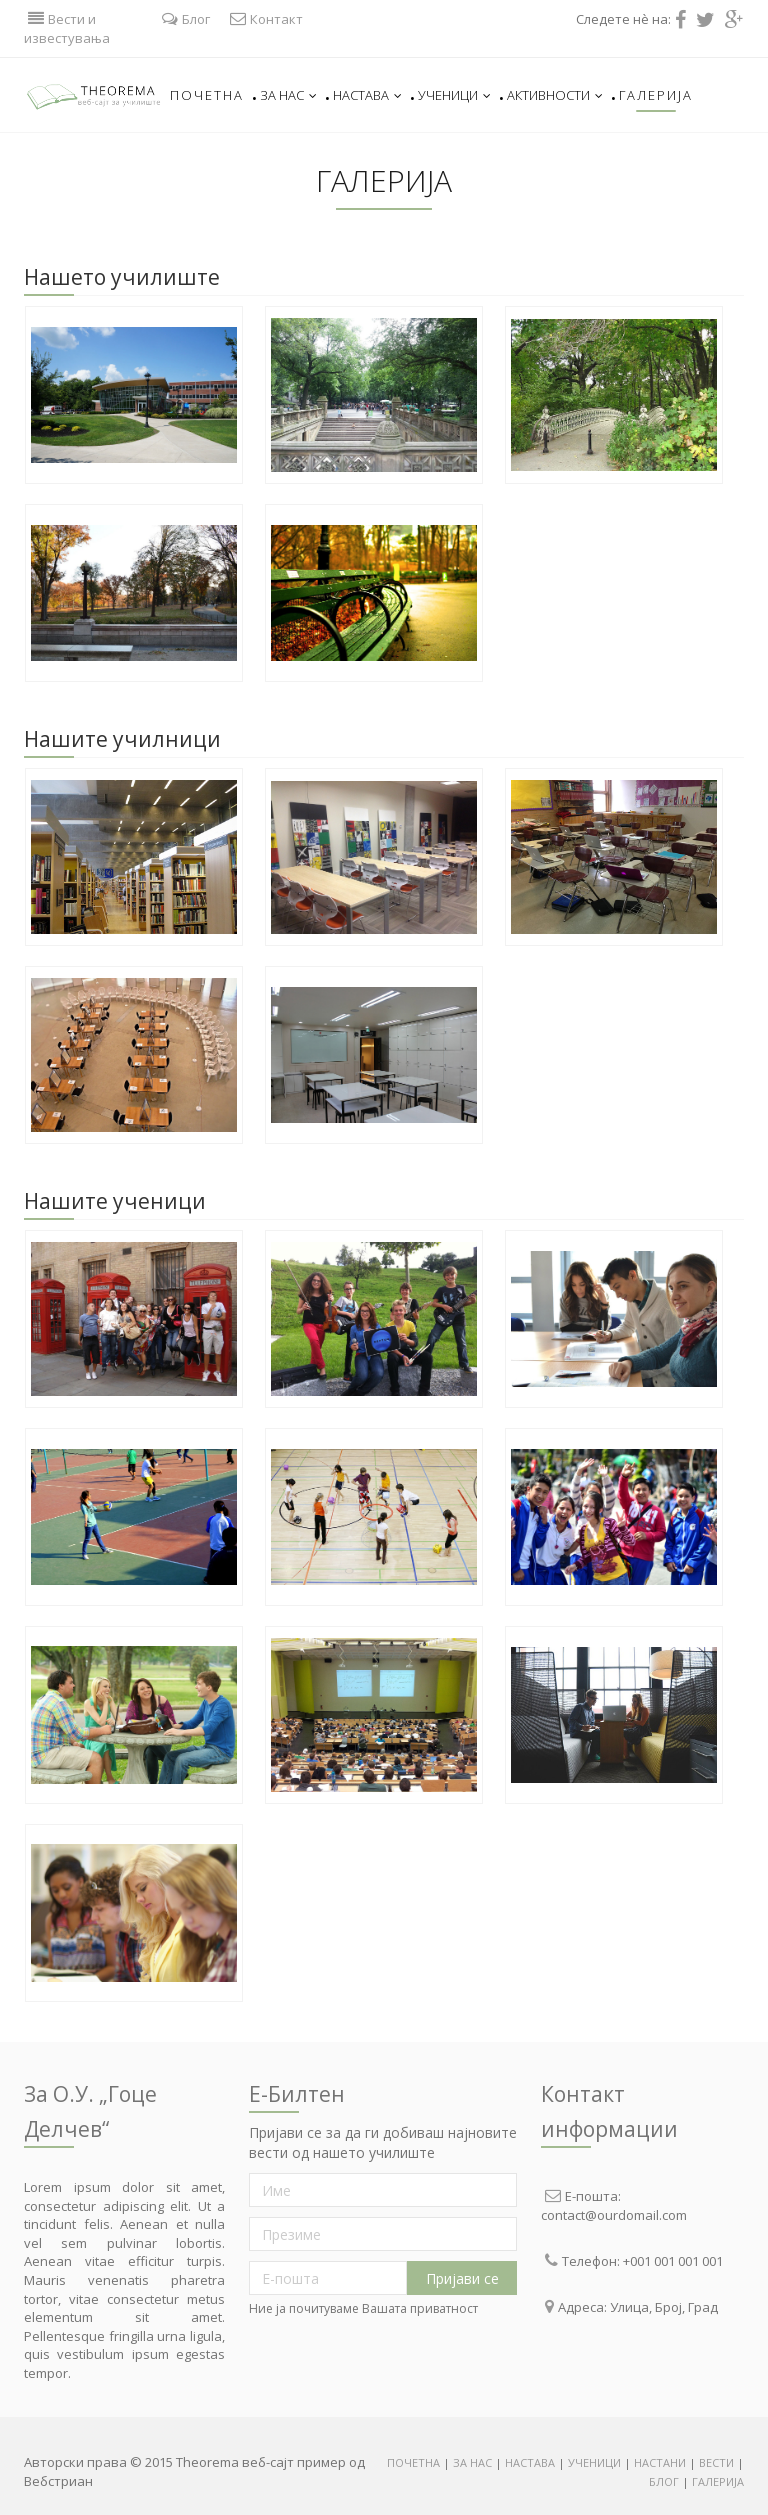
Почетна (207, 95)
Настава (367, 95)
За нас (288, 95)
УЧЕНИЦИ (594, 2462)
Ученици (454, 95)
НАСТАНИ (660, 2462)
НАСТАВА (530, 2462)
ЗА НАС (472, 2462)
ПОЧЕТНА (415, 2462)
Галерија (656, 95)
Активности (555, 95)
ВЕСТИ (718, 2462)
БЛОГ (664, 2481)
